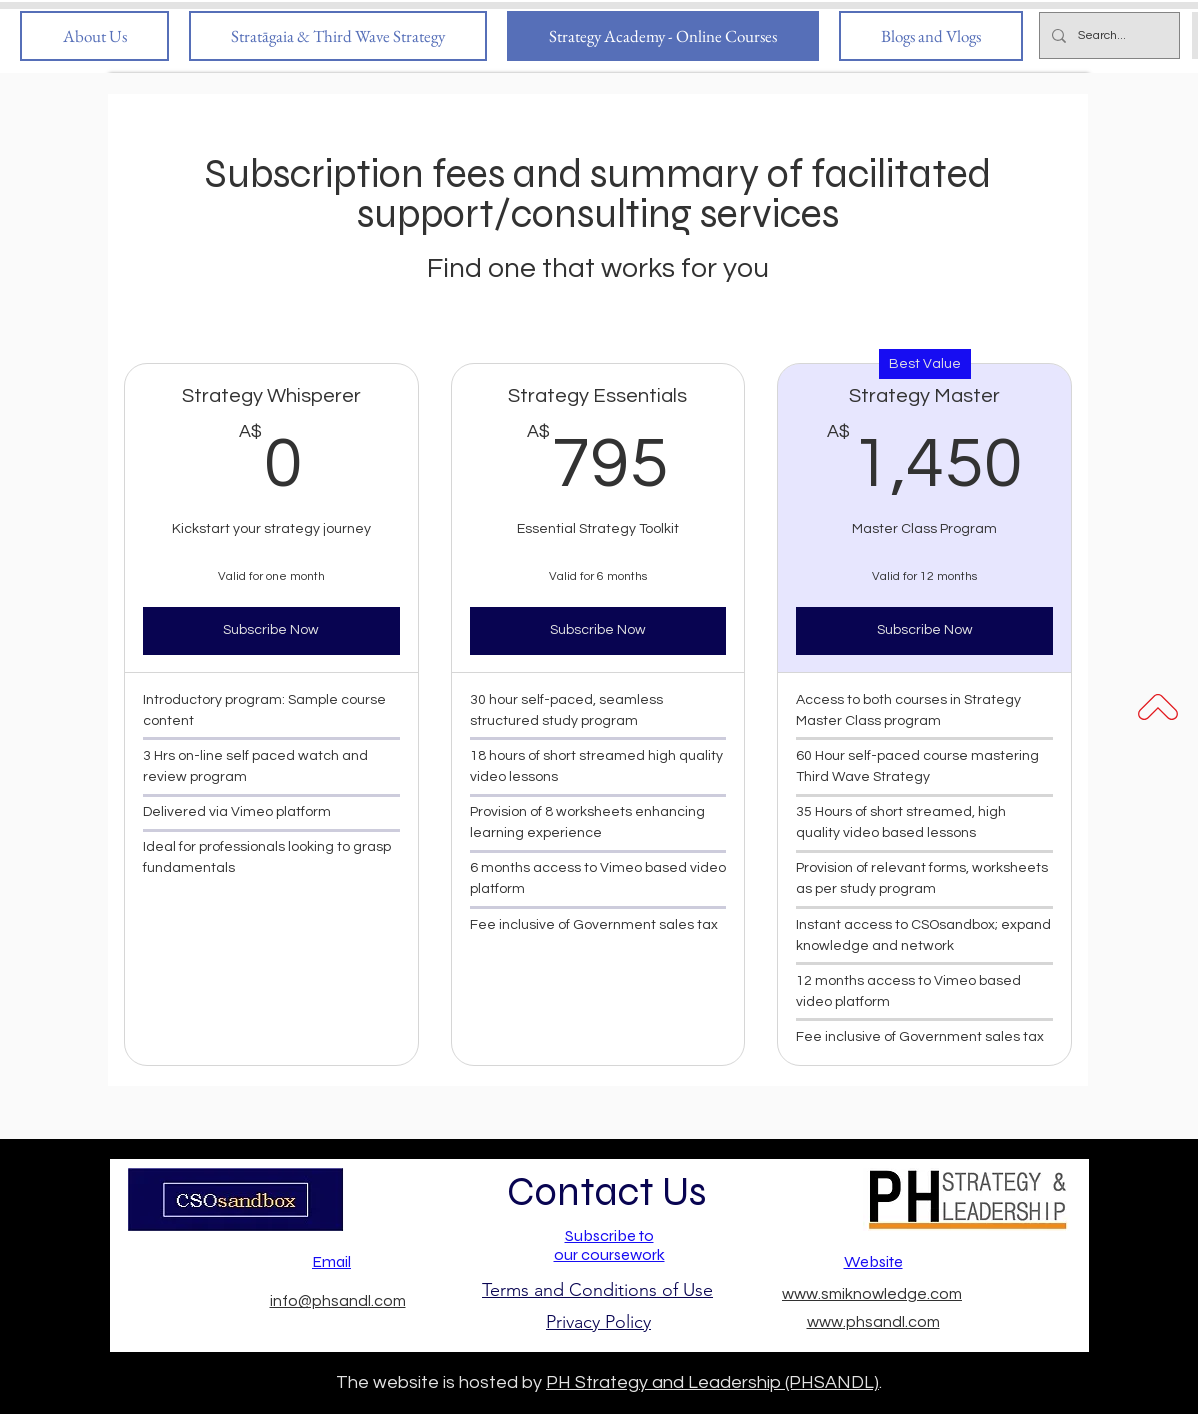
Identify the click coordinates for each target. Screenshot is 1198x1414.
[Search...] (1107, 35)
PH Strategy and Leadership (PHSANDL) (712, 1382)
